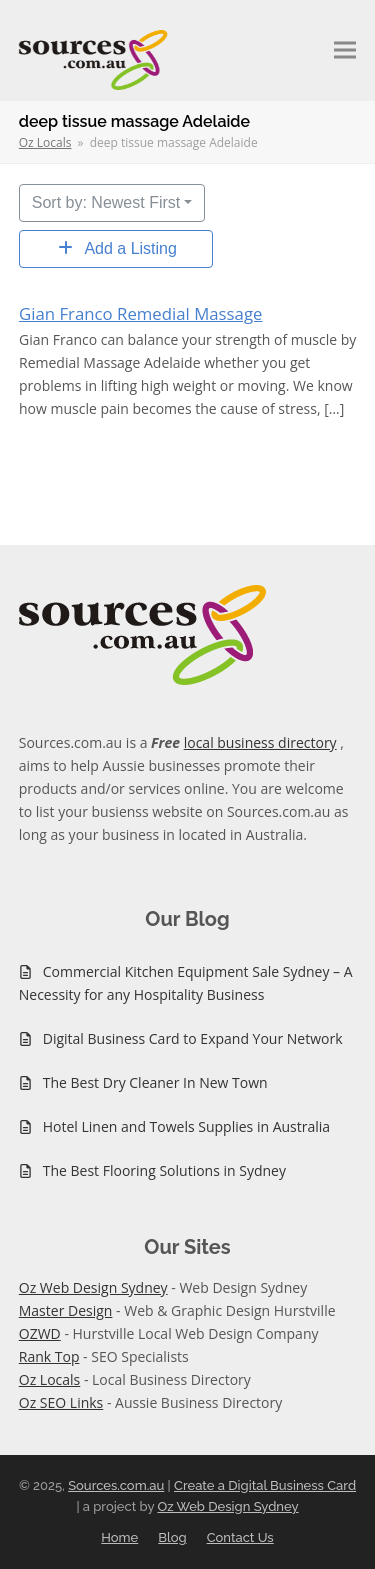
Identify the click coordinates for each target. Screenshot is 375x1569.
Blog (172, 1537)
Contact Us (240, 1537)
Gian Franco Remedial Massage (140, 313)
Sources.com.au (116, 1485)
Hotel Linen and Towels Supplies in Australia (186, 1126)
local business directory (260, 742)
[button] (345, 50)
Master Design (66, 1310)
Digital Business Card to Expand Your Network (193, 1038)
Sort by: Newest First (106, 202)
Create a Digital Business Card (265, 1485)
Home (119, 1537)
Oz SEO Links (61, 1402)
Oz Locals (50, 1379)
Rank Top (49, 1356)
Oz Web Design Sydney (93, 1287)
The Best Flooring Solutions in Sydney (164, 1170)
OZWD (40, 1333)
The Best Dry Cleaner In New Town (155, 1082)
